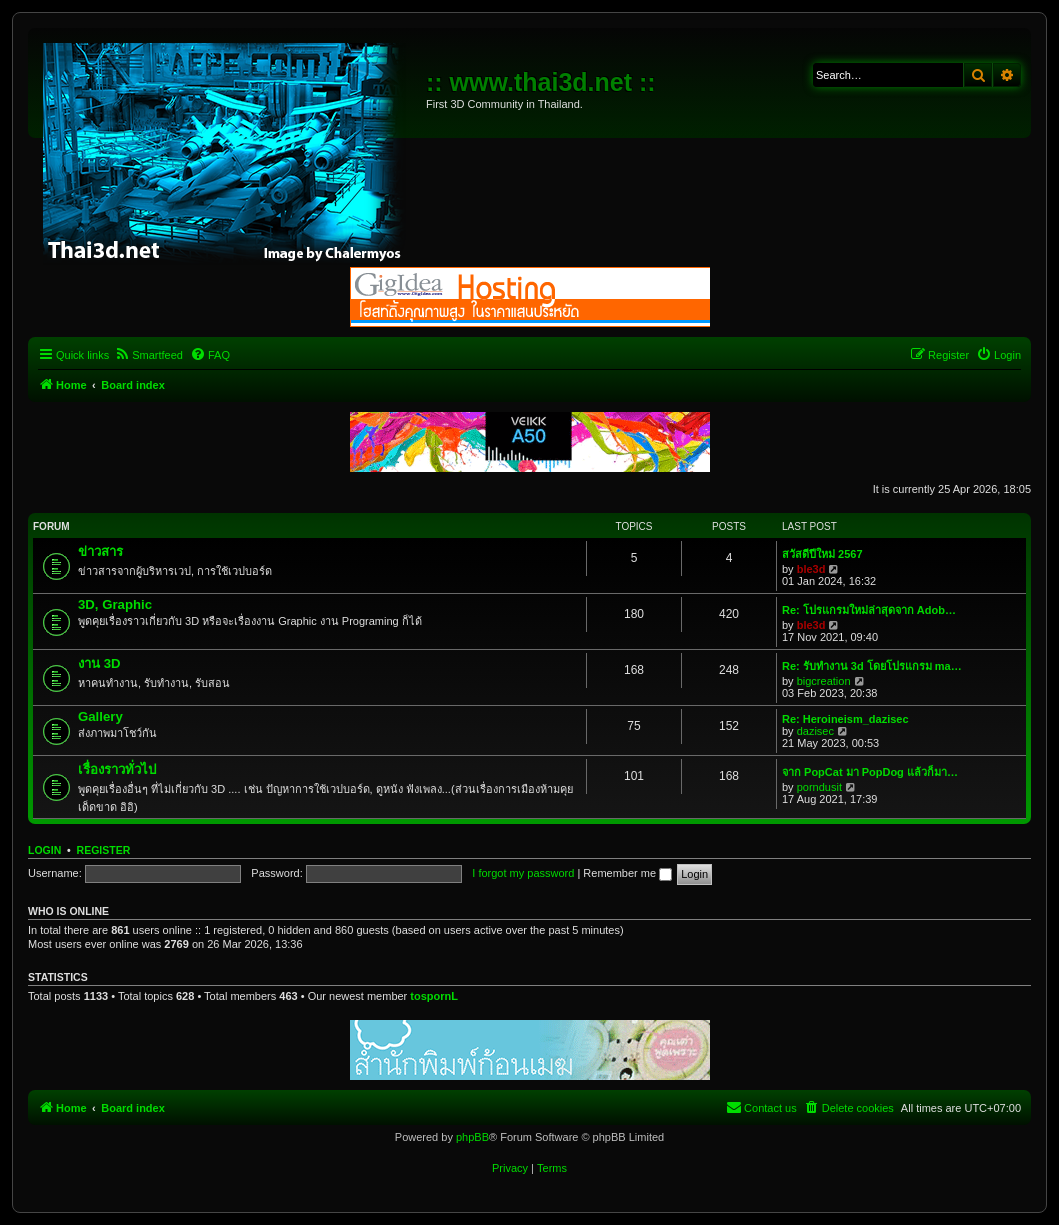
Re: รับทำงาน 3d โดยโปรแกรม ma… (872, 666)
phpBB (472, 1137)
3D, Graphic (115, 604)
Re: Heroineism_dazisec (845, 719)
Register (104, 850)
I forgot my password (523, 873)
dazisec (815, 731)
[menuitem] (148, 355)
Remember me (627, 873)
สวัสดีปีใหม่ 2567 (822, 554)
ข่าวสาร (100, 551)
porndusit (819, 787)
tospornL (434, 996)
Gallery (100, 716)
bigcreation (824, 681)
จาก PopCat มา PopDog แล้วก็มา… (870, 772)
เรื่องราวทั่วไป (117, 769)
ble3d (811, 569)
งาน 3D (99, 663)
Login (44, 850)
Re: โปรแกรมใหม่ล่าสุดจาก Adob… (869, 610)
